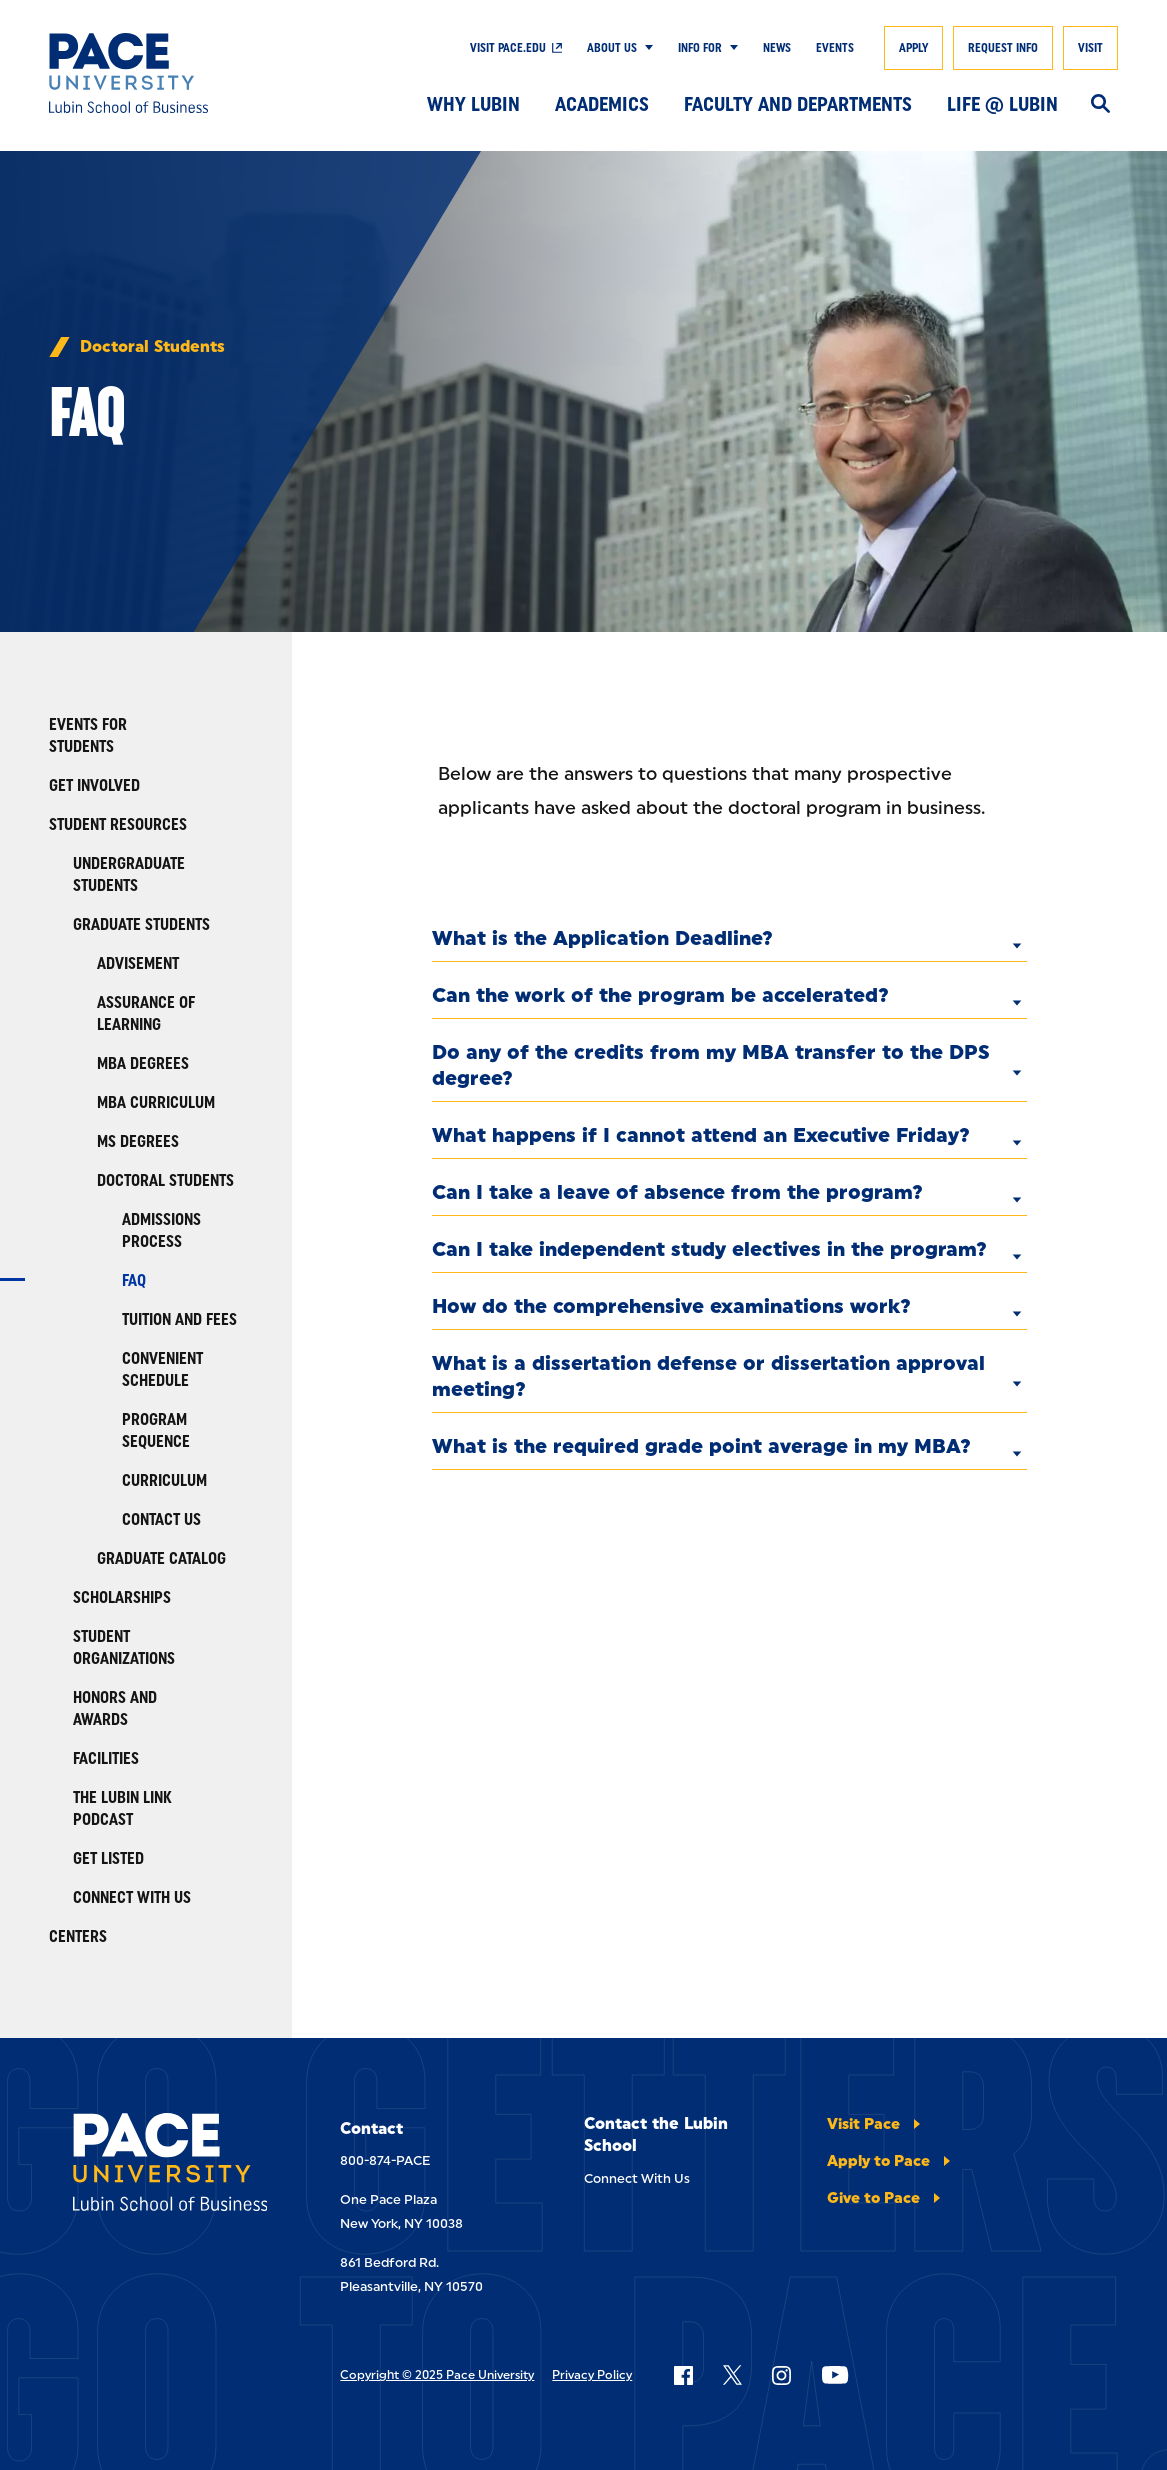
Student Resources (118, 824)
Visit (1090, 48)
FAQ (134, 1280)
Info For (700, 48)
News (777, 48)
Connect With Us (132, 1897)
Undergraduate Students (129, 874)
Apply (913, 48)
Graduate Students (141, 924)
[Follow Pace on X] (732, 2375)
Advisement (138, 963)
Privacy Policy (592, 2375)
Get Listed (108, 1858)
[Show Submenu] (645, 48)
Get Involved (94, 785)
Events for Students (88, 735)
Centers (78, 1936)
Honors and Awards (115, 1708)
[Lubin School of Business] (158, 73)
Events (835, 48)
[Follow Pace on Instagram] (781, 2375)
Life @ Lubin (1002, 104)
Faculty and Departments (798, 104)
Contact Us (161, 1519)
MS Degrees (138, 1141)
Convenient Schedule (162, 1369)
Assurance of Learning (146, 1013)
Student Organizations (124, 1647)
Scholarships (122, 1597)
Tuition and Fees (179, 1319)
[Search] (1100, 105)
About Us (612, 48)
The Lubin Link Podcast (122, 1808)
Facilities (106, 1758)
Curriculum (164, 1480)
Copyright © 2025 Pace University (437, 2375)
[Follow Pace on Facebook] (683, 2375)
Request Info (1003, 48)
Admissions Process (161, 1230)
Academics (602, 104)
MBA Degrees (143, 1063)
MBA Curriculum (156, 1102)
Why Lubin (473, 104)
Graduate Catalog (161, 1558)
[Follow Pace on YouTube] (835, 2375)
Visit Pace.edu (508, 48)
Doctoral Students (152, 347)
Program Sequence (156, 1430)
